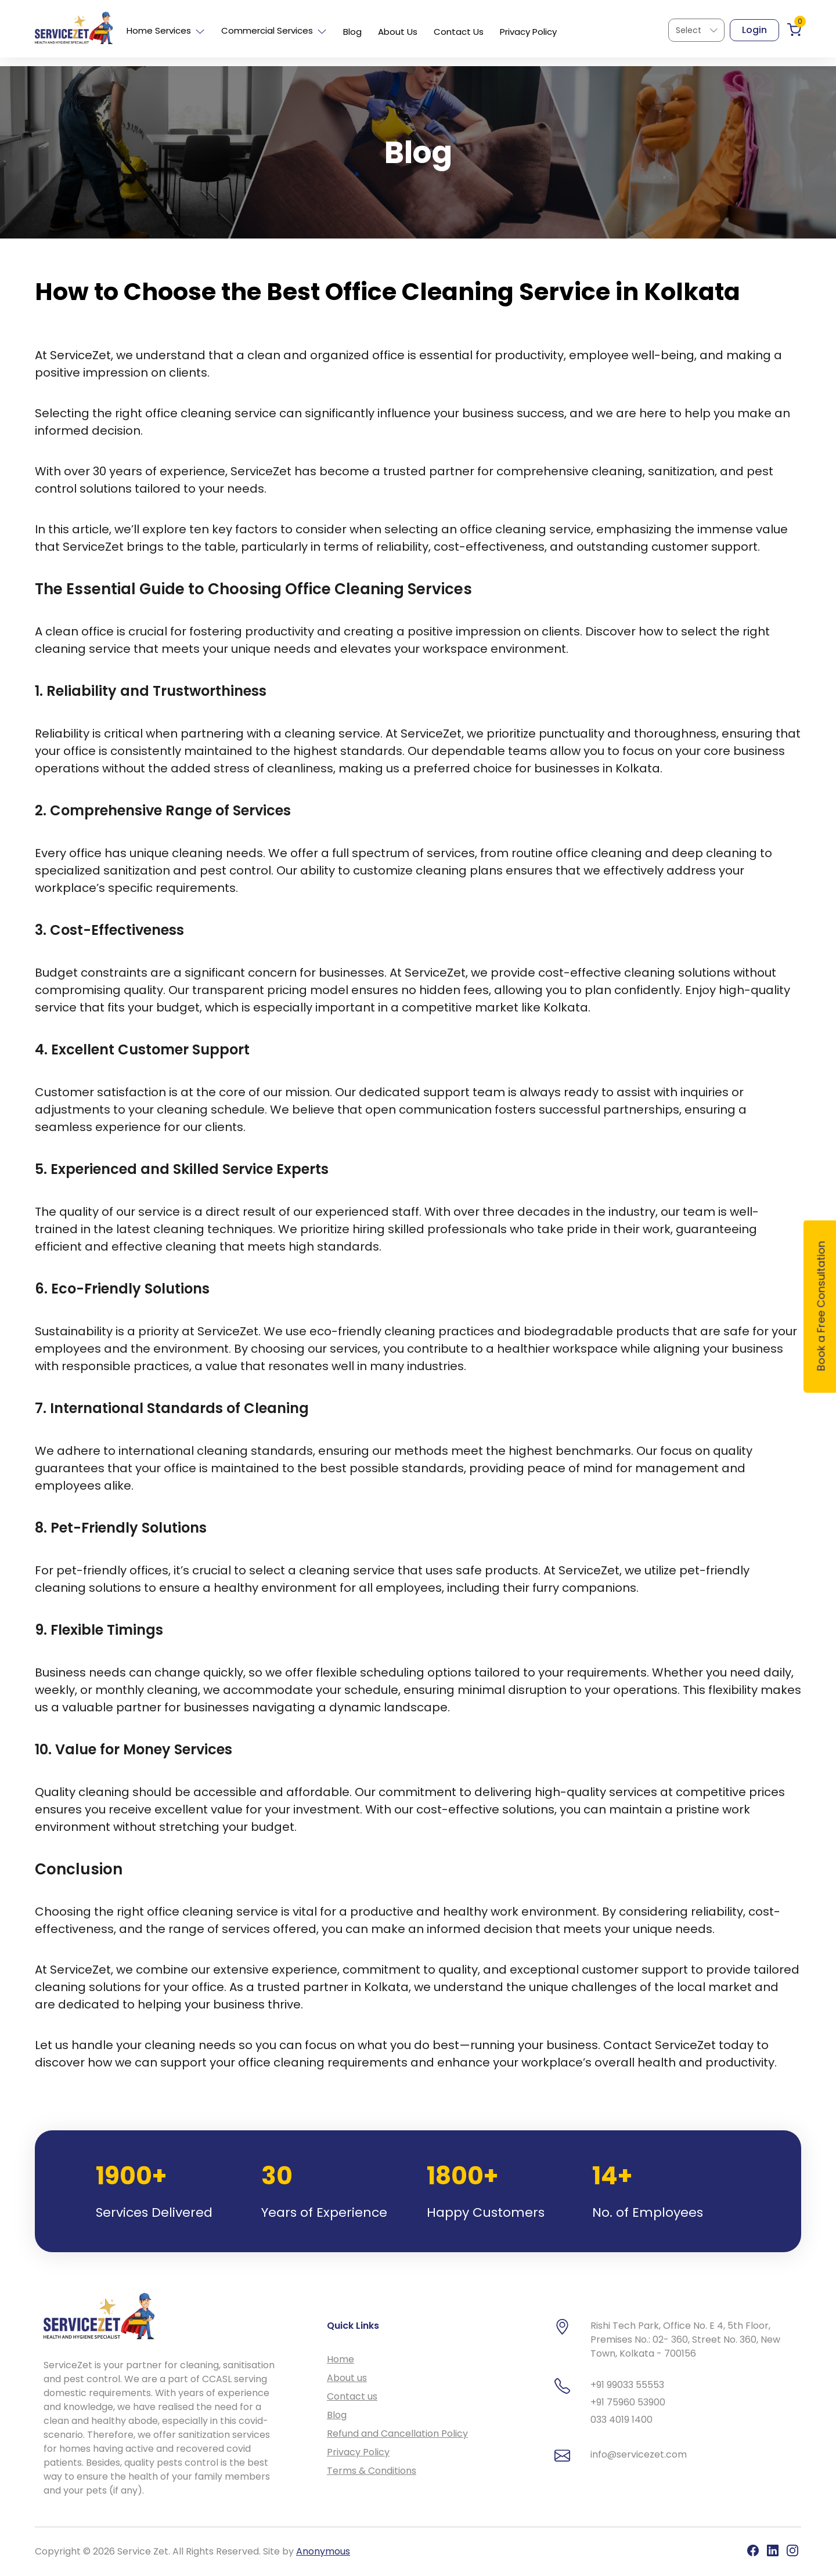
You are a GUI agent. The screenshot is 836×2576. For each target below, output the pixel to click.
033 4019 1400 (621, 2419)
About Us (397, 32)
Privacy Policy (528, 32)
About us (347, 2377)
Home (340, 2359)
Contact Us (459, 32)
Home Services (166, 30)
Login (754, 30)
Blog (352, 32)
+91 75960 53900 (627, 2402)
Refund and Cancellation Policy (397, 2433)
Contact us (352, 2396)
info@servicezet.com (638, 2454)
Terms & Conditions (371, 2470)
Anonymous (323, 2551)
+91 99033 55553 (627, 2384)
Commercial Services (274, 30)
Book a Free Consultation (821, 1306)
